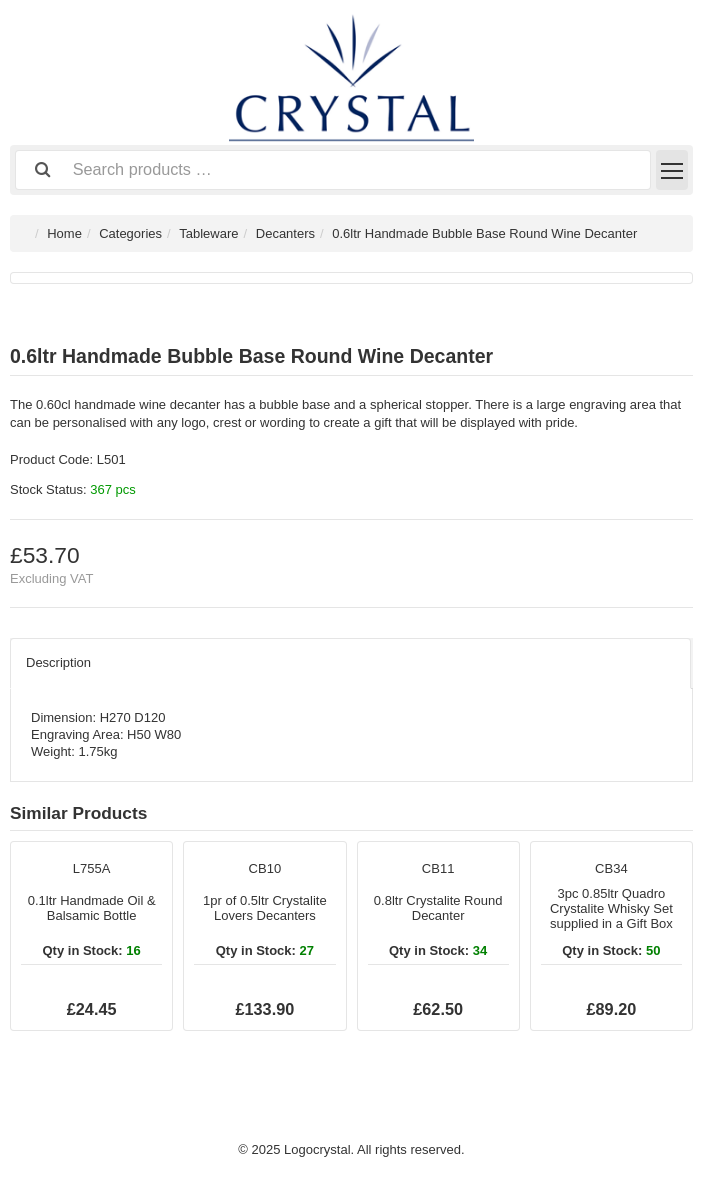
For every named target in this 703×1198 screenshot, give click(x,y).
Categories (130, 233)
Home (64, 233)
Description (58, 662)
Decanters (285, 233)
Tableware (208, 233)
